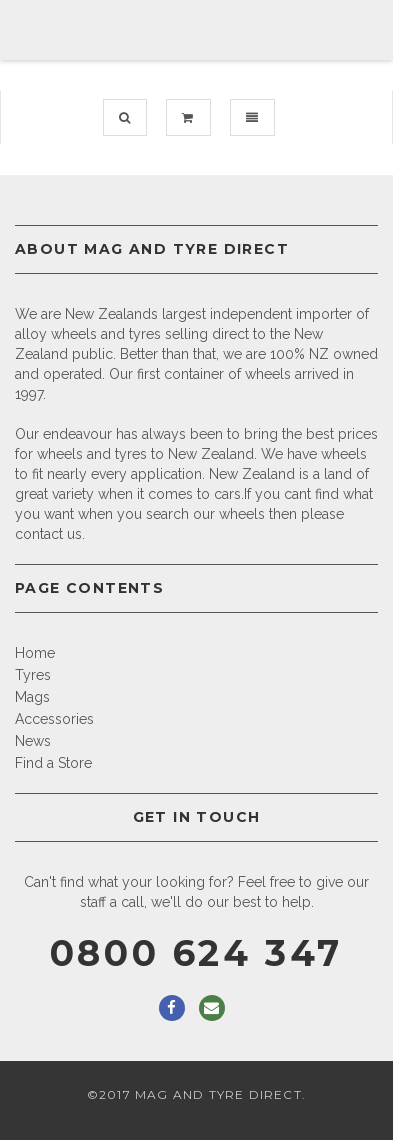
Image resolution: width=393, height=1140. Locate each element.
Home (35, 653)
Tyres (33, 675)
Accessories (54, 719)
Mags (32, 697)
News (33, 741)
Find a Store (53, 763)
